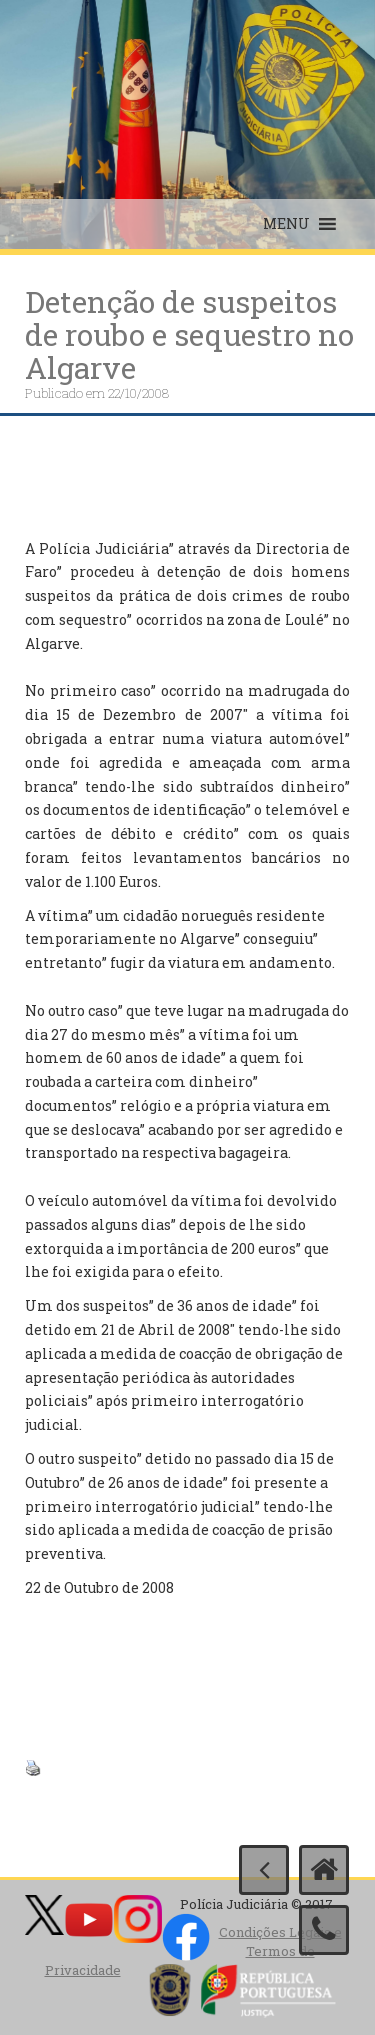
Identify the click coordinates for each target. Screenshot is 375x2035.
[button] (286, 224)
